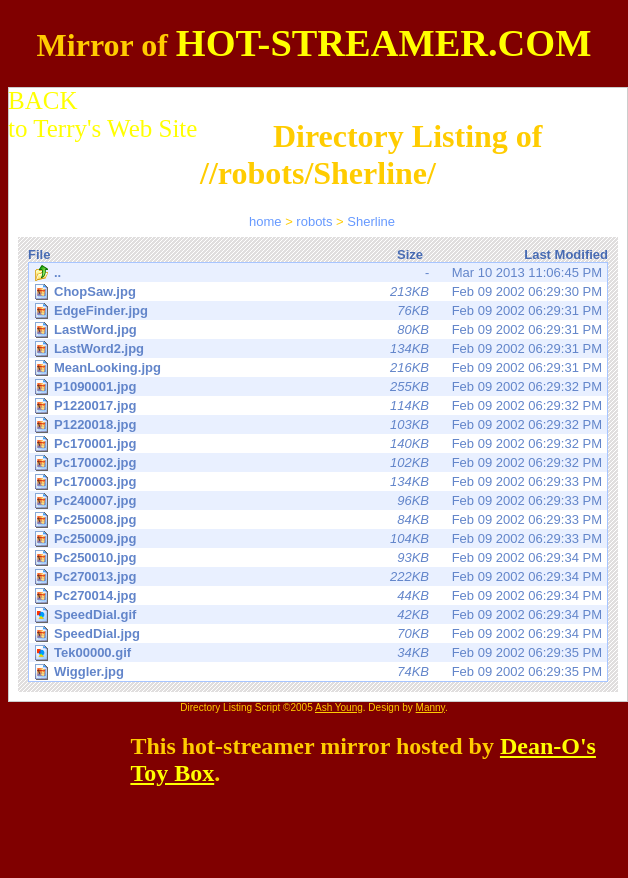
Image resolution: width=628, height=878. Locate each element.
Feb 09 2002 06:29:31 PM (319, 310)
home (265, 221)
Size (410, 254)
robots (314, 221)
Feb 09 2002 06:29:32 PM (319, 386)
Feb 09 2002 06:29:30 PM (319, 291)
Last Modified (566, 254)
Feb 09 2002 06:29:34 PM (319, 557)
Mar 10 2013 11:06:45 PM (318, 273)
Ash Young (339, 707)
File (39, 254)
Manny (430, 707)
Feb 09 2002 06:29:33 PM (319, 481)
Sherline (371, 221)
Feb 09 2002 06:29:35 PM (319, 652)
